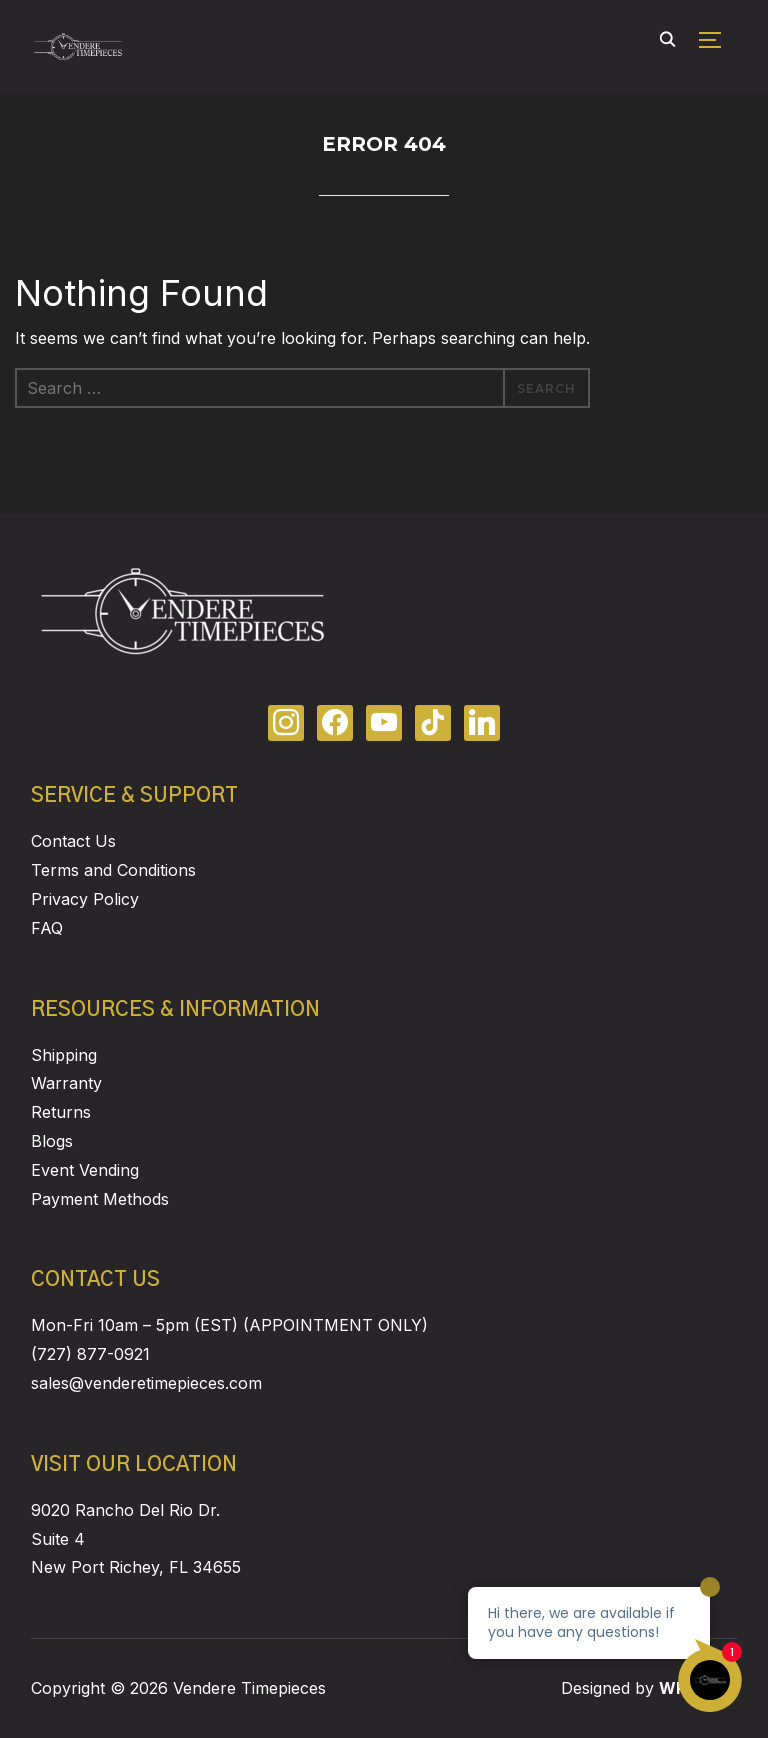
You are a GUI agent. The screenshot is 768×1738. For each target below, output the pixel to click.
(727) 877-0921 (90, 1354)
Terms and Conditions (113, 870)
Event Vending (85, 1170)
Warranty (66, 1083)
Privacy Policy (85, 899)
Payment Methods (100, 1199)
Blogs (52, 1141)
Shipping (64, 1055)
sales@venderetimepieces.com (146, 1383)
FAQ (47, 928)
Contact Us (73, 841)
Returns (61, 1112)
